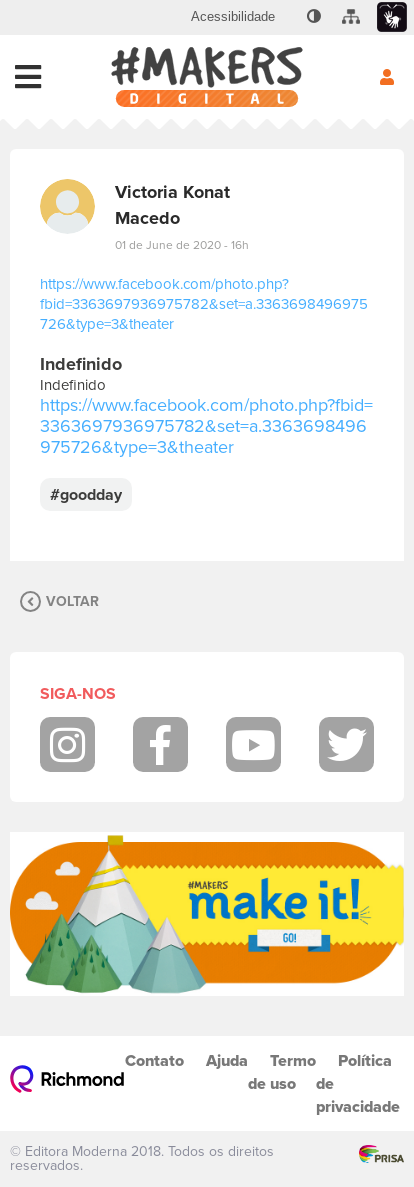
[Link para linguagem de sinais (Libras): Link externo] (392, 17)
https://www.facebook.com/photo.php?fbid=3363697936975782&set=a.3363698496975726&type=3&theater (204, 304)
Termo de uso (282, 1072)
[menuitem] (233, 17)
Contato (154, 1060)
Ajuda (227, 1060)
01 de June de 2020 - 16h (182, 245)
